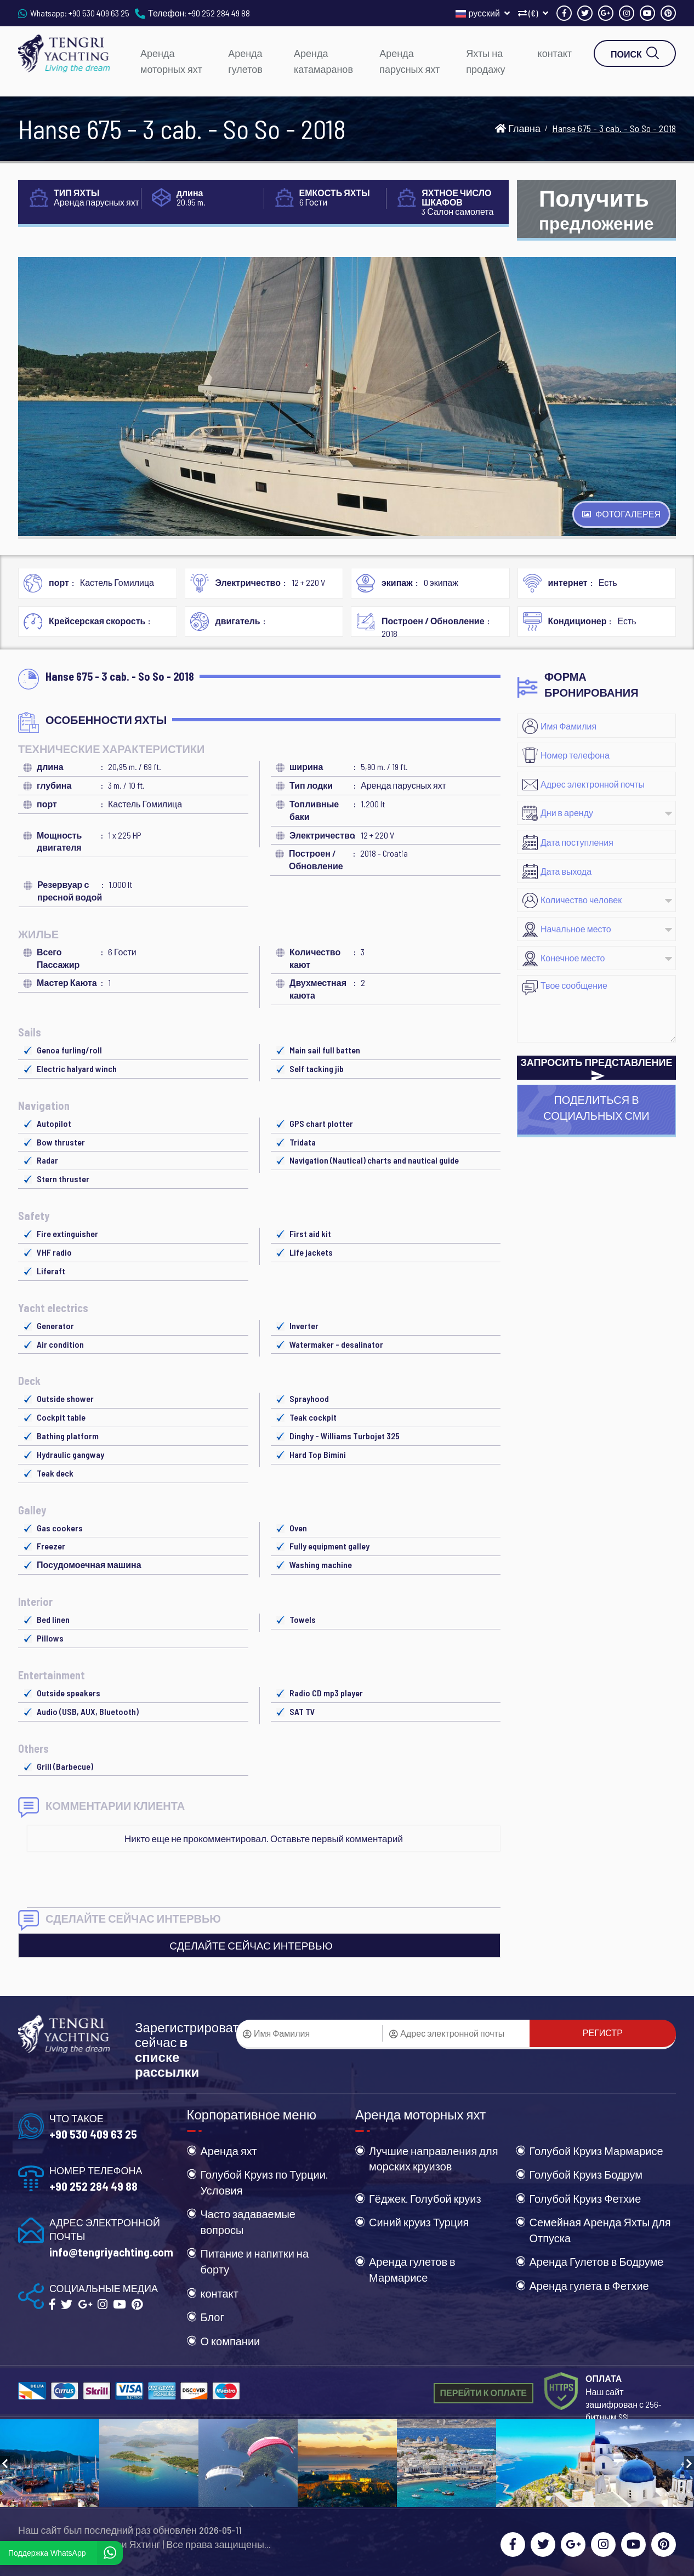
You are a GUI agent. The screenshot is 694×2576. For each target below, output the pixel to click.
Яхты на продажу (485, 61)
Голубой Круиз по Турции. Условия (264, 2182)
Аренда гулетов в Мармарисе (412, 2269)
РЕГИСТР (603, 2032)
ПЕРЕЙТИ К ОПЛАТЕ (483, 2392)
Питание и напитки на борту (255, 2261)
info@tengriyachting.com (111, 2252)
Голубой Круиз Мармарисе (596, 2150)
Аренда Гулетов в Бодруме (597, 2261)
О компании (230, 2340)
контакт (555, 53)
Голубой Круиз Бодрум (586, 2174)
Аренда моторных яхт (171, 61)
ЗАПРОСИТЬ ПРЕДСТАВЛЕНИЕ (597, 1068)
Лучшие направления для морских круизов (433, 2158)
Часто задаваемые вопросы (248, 2221)
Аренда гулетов (245, 61)
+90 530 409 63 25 (99, 13)
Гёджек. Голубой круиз (425, 2198)
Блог (212, 2316)
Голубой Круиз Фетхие (585, 2198)
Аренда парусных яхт (409, 61)
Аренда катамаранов (323, 61)
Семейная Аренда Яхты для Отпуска (600, 2229)
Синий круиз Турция (419, 2222)
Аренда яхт (229, 2150)
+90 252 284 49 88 (219, 13)
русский (483, 13)
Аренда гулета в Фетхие (589, 2285)
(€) (533, 13)
